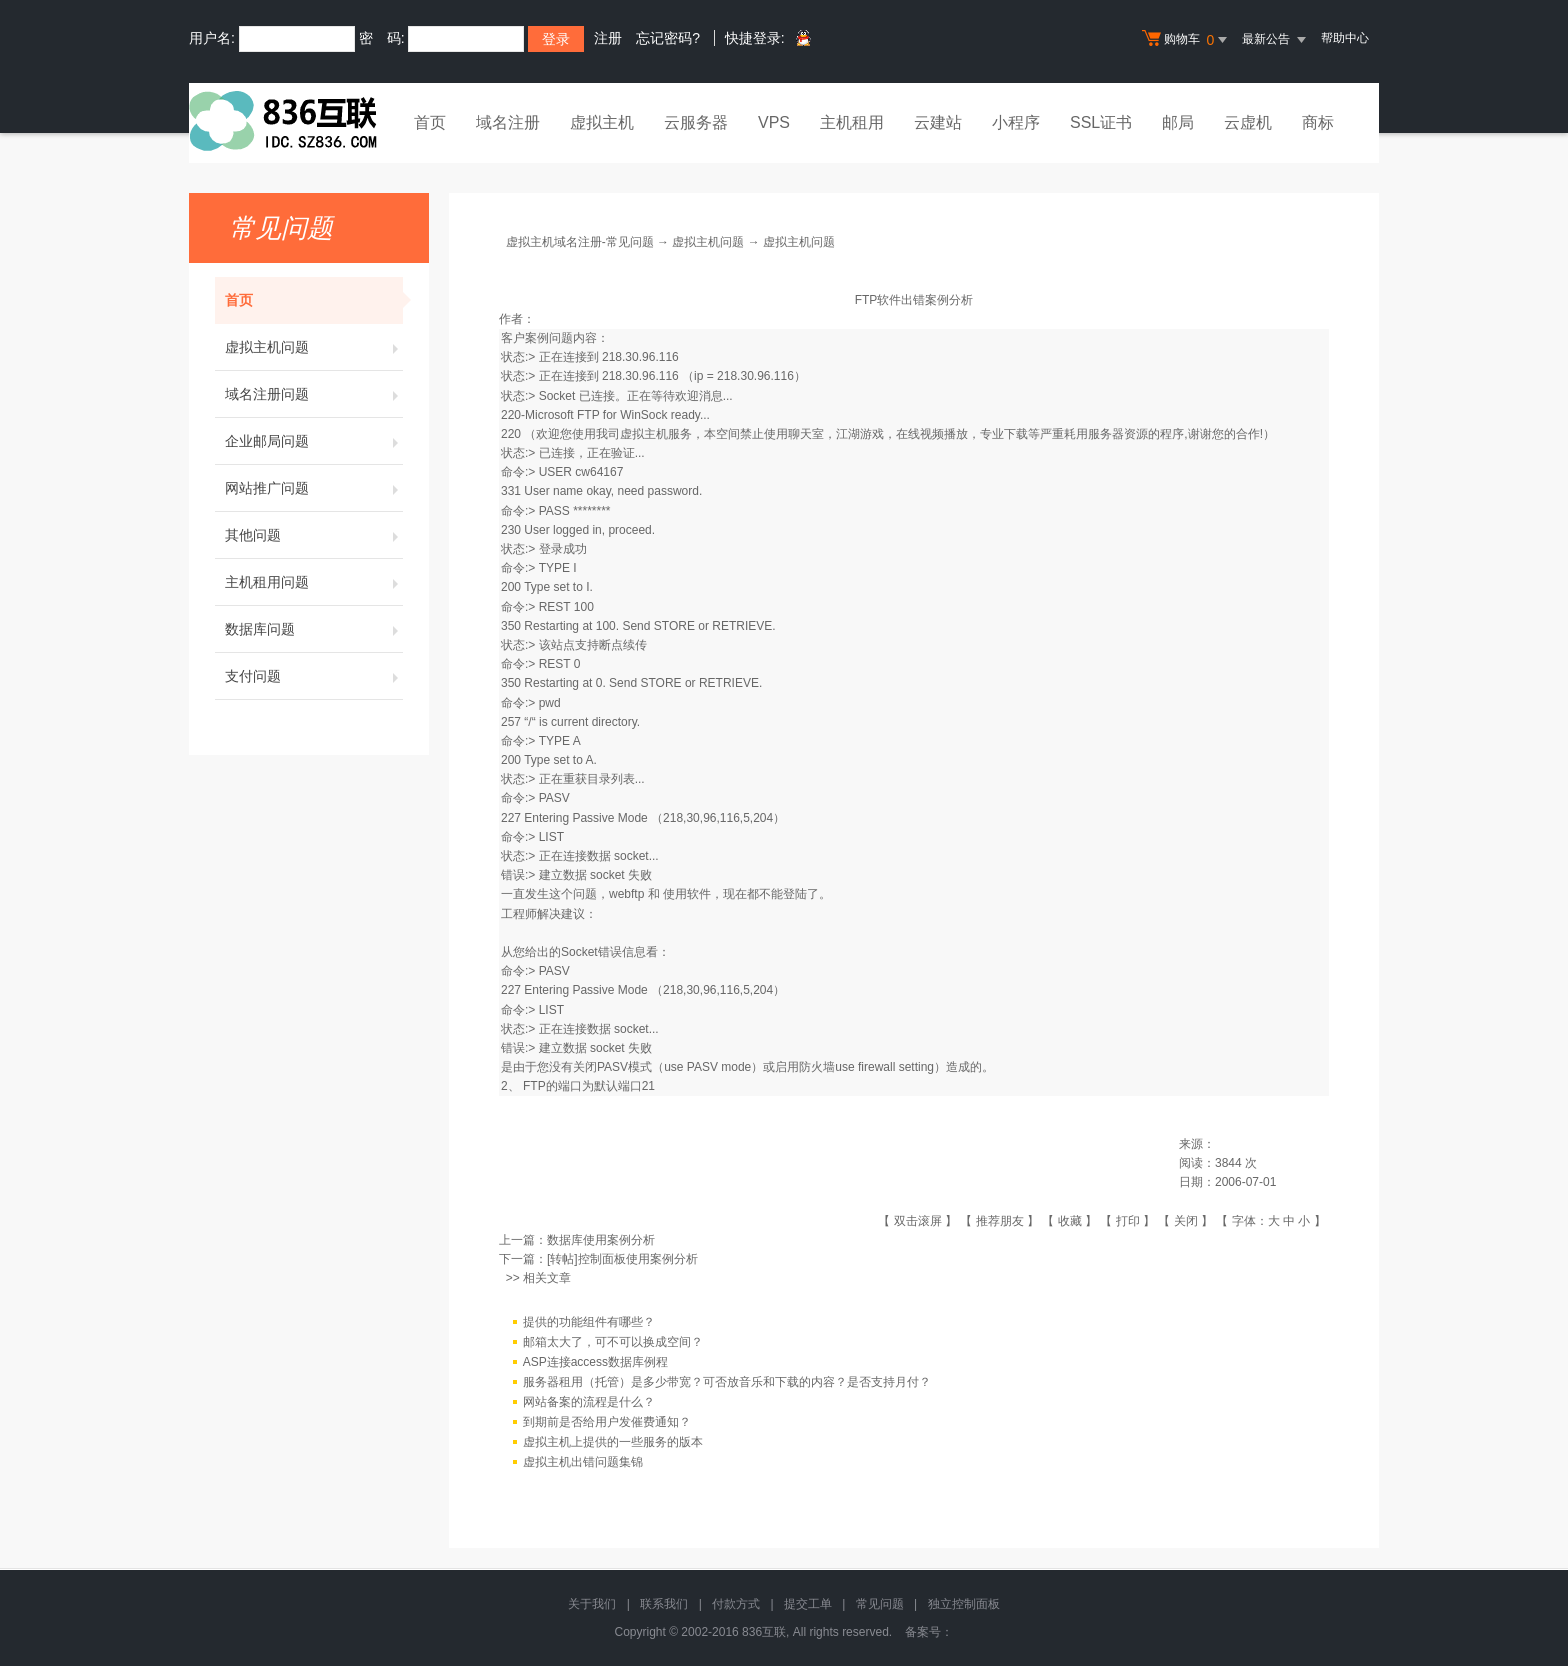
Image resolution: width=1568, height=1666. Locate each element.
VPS (774, 122)
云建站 (938, 122)
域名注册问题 (314, 394)
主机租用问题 (314, 582)
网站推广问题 (314, 488)
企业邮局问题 (314, 441)
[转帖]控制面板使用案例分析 (622, 1259)
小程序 (1016, 122)
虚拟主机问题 (314, 347)
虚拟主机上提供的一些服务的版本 (613, 1442)
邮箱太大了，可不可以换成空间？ (613, 1342)
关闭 (1186, 1221)
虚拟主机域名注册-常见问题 (580, 242)
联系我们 (664, 1604)
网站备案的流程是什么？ (589, 1402)
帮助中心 (1345, 38)
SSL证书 (1101, 122)
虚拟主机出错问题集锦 (583, 1462)
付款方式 (736, 1604)
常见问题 (880, 1604)
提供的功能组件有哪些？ (589, 1322)
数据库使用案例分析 (601, 1240)
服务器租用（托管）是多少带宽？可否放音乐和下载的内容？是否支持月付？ (727, 1382)
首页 (430, 122)
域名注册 (508, 122)
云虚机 (1248, 122)
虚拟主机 (602, 122)
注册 (608, 38)
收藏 (1070, 1221)
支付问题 (314, 676)
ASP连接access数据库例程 (595, 1362)
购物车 (1187, 40)
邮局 (1178, 122)
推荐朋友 (1000, 1221)
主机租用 (852, 122)
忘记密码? (668, 38)
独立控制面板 (964, 1604)
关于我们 (592, 1604)
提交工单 (808, 1604)
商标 (1318, 122)
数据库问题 (314, 629)
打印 (1128, 1221)
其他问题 (314, 535)
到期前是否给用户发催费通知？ (607, 1422)
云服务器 (696, 122)
